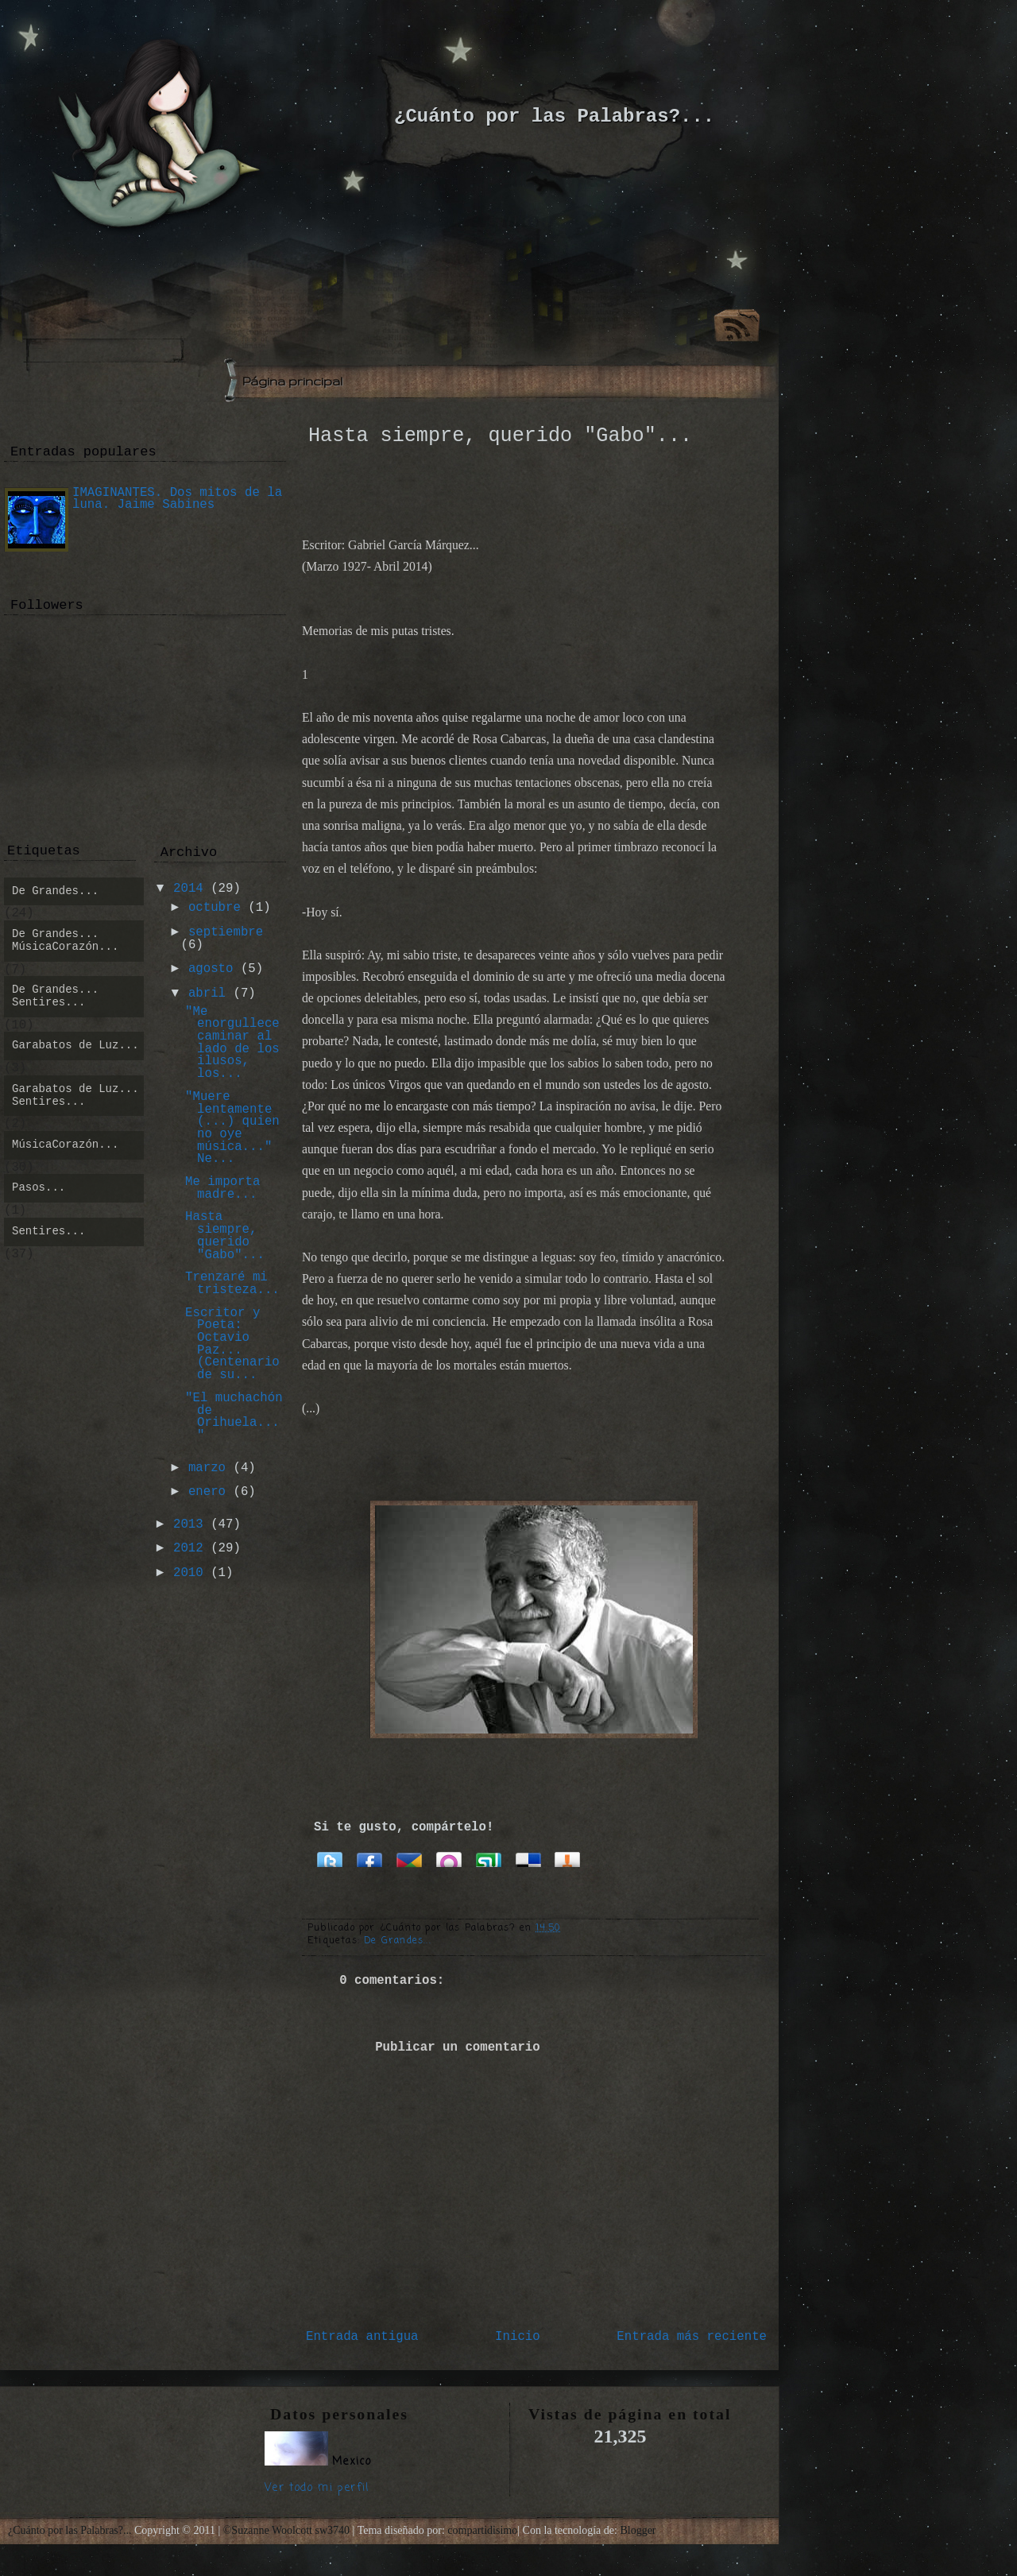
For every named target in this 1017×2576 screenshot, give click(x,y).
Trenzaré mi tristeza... (232, 1283)
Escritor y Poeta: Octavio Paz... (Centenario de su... (232, 1344)
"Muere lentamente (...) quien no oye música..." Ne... (232, 1128)
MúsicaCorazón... (65, 1144)
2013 (188, 1524)
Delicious (528, 1858)
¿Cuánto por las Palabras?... (554, 116)
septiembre (225, 932)
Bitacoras (568, 1858)
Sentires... (48, 1231)
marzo (207, 1468)
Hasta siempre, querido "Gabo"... (500, 435)
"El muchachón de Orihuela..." (234, 1417)
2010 (188, 1573)
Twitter (330, 1858)
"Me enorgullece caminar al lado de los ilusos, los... (232, 1043)
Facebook (369, 1858)
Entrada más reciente (692, 2337)
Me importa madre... (222, 1188)
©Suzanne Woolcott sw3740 (288, 2530)
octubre (214, 908)
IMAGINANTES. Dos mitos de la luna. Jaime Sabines (177, 499)
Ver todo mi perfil (317, 2488)
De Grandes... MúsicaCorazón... (65, 940)
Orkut (449, 1858)
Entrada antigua (362, 2337)
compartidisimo (482, 2530)
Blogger (637, 2530)
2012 (188, 1548)
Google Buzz (409, 1858)
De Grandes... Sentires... (55, 996)
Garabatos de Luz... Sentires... (75, 1095)
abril (207, 993)
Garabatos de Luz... (75, 1045)
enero (207, 1492)
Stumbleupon (488, 1858)
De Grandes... (397, 1941)
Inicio (517, 2337)
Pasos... (38, 1187)
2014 (188, 888)
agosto (211, 969)
